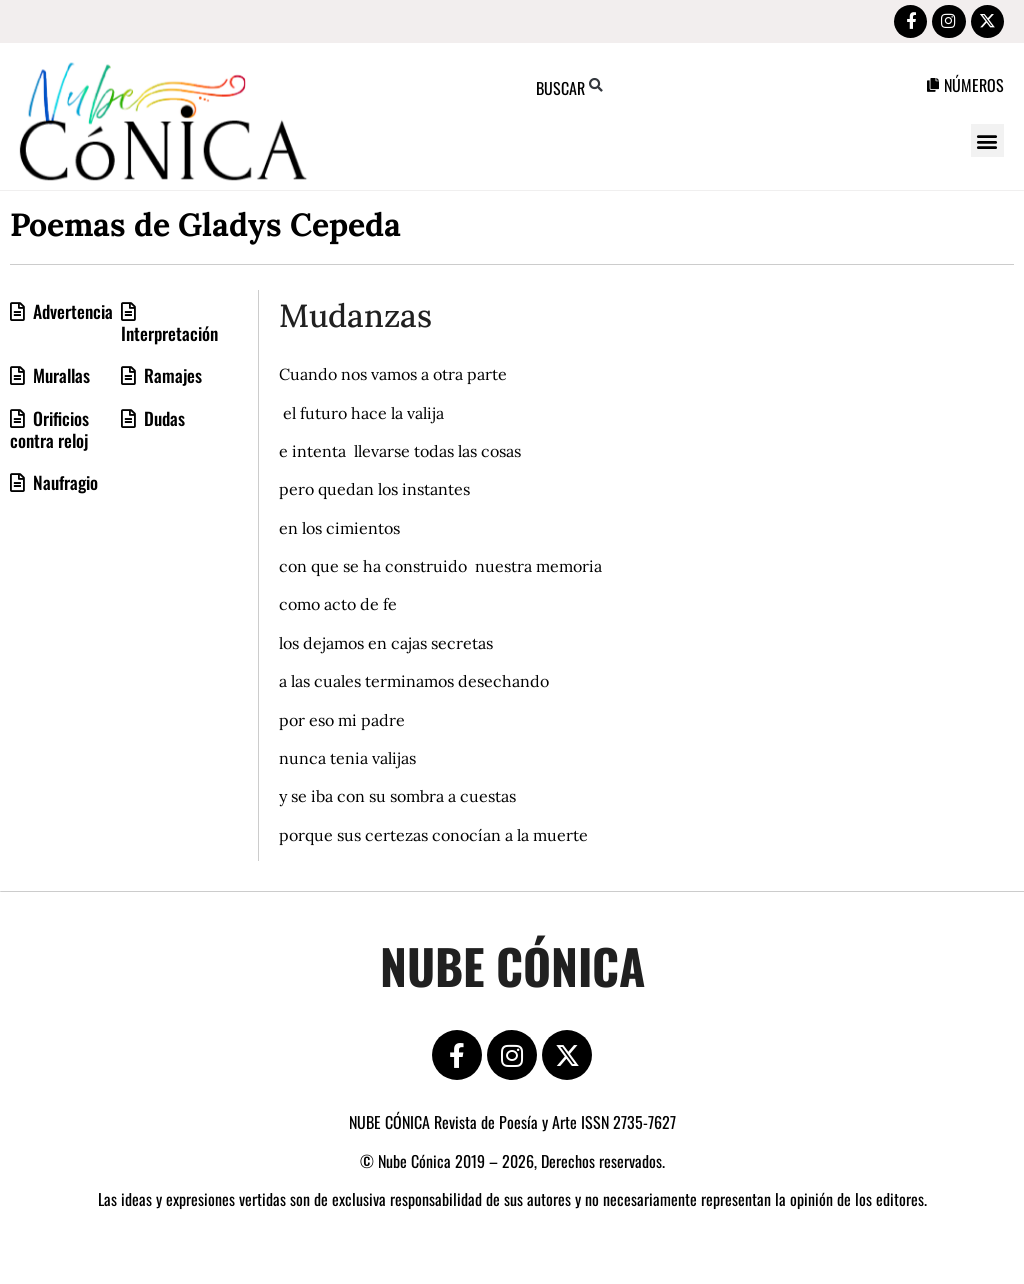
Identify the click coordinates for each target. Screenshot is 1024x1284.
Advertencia (71, 314)
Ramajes (171, 378)
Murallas (59, 378)
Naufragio (63, 485)
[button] (987, 143)
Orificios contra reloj (49, 432)
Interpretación (169, 336)
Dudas (162, 421)
